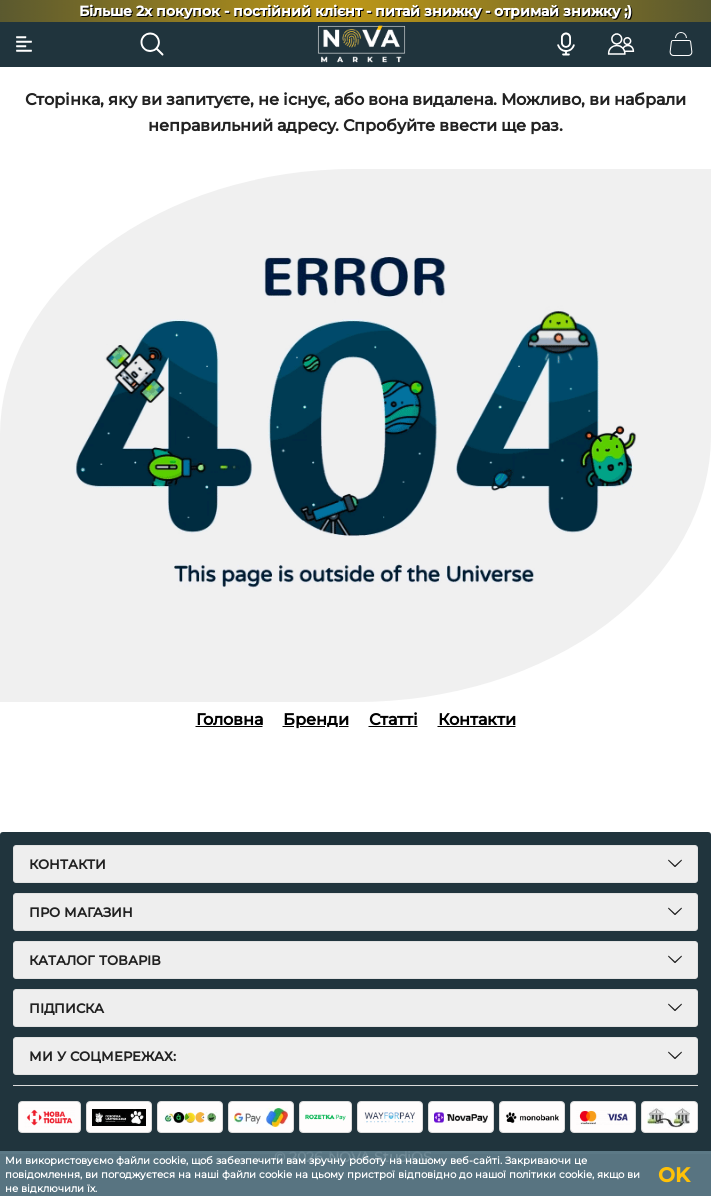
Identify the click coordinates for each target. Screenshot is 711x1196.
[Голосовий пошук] (566, 44)
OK (674, 1175)
